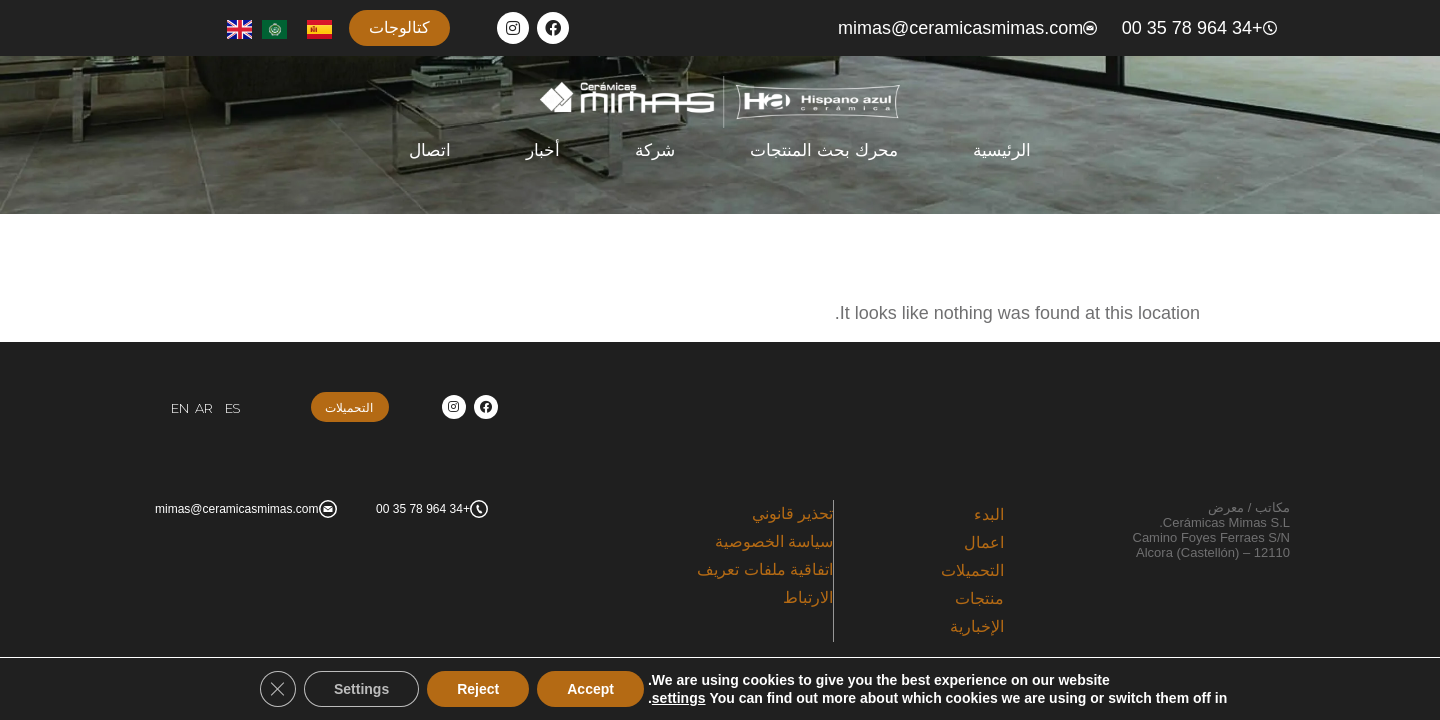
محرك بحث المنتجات (823, 150)
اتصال (430, 150)
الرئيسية (1002, 150)
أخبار (543, 150)
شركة (655, 150)
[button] (399, 28)
